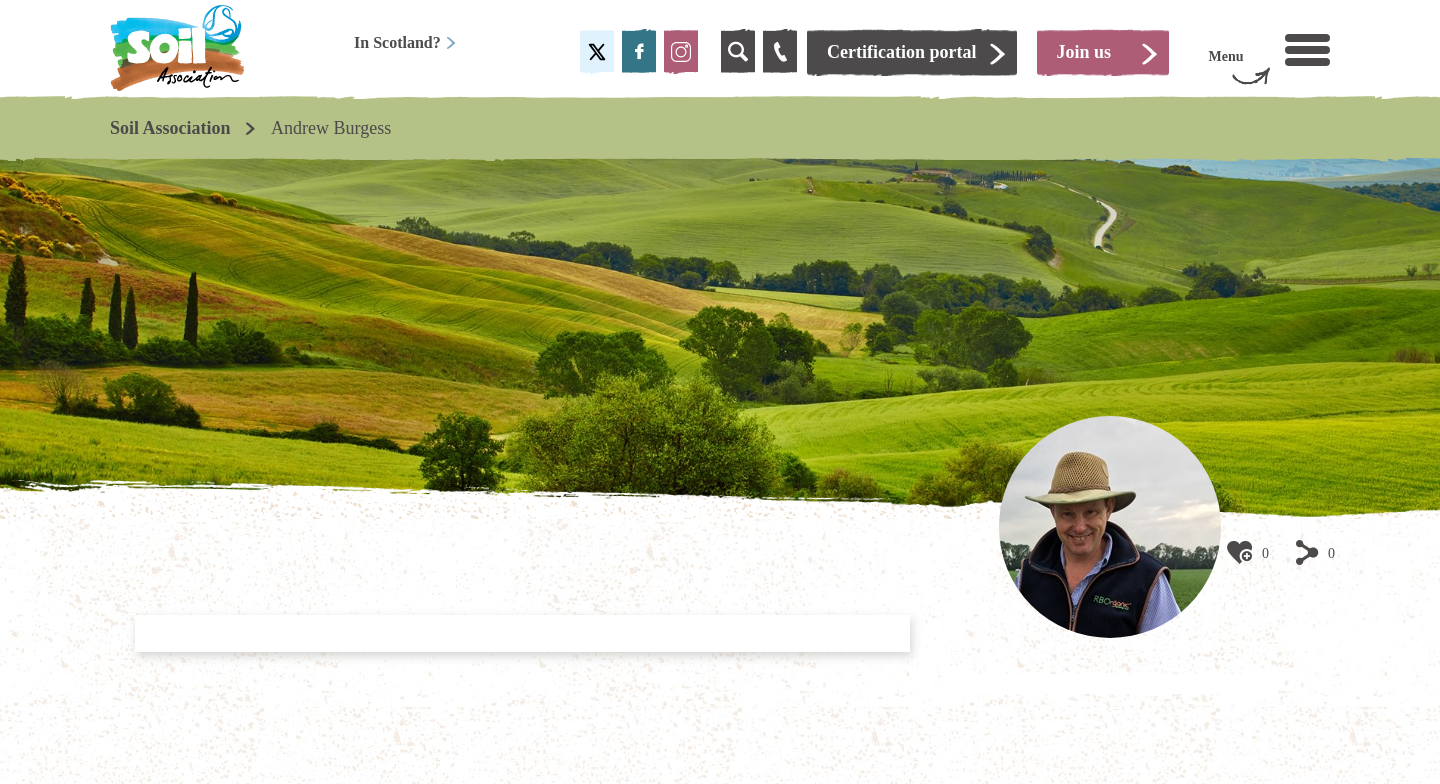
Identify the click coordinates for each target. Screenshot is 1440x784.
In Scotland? (405, 42)
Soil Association (170, 128)
